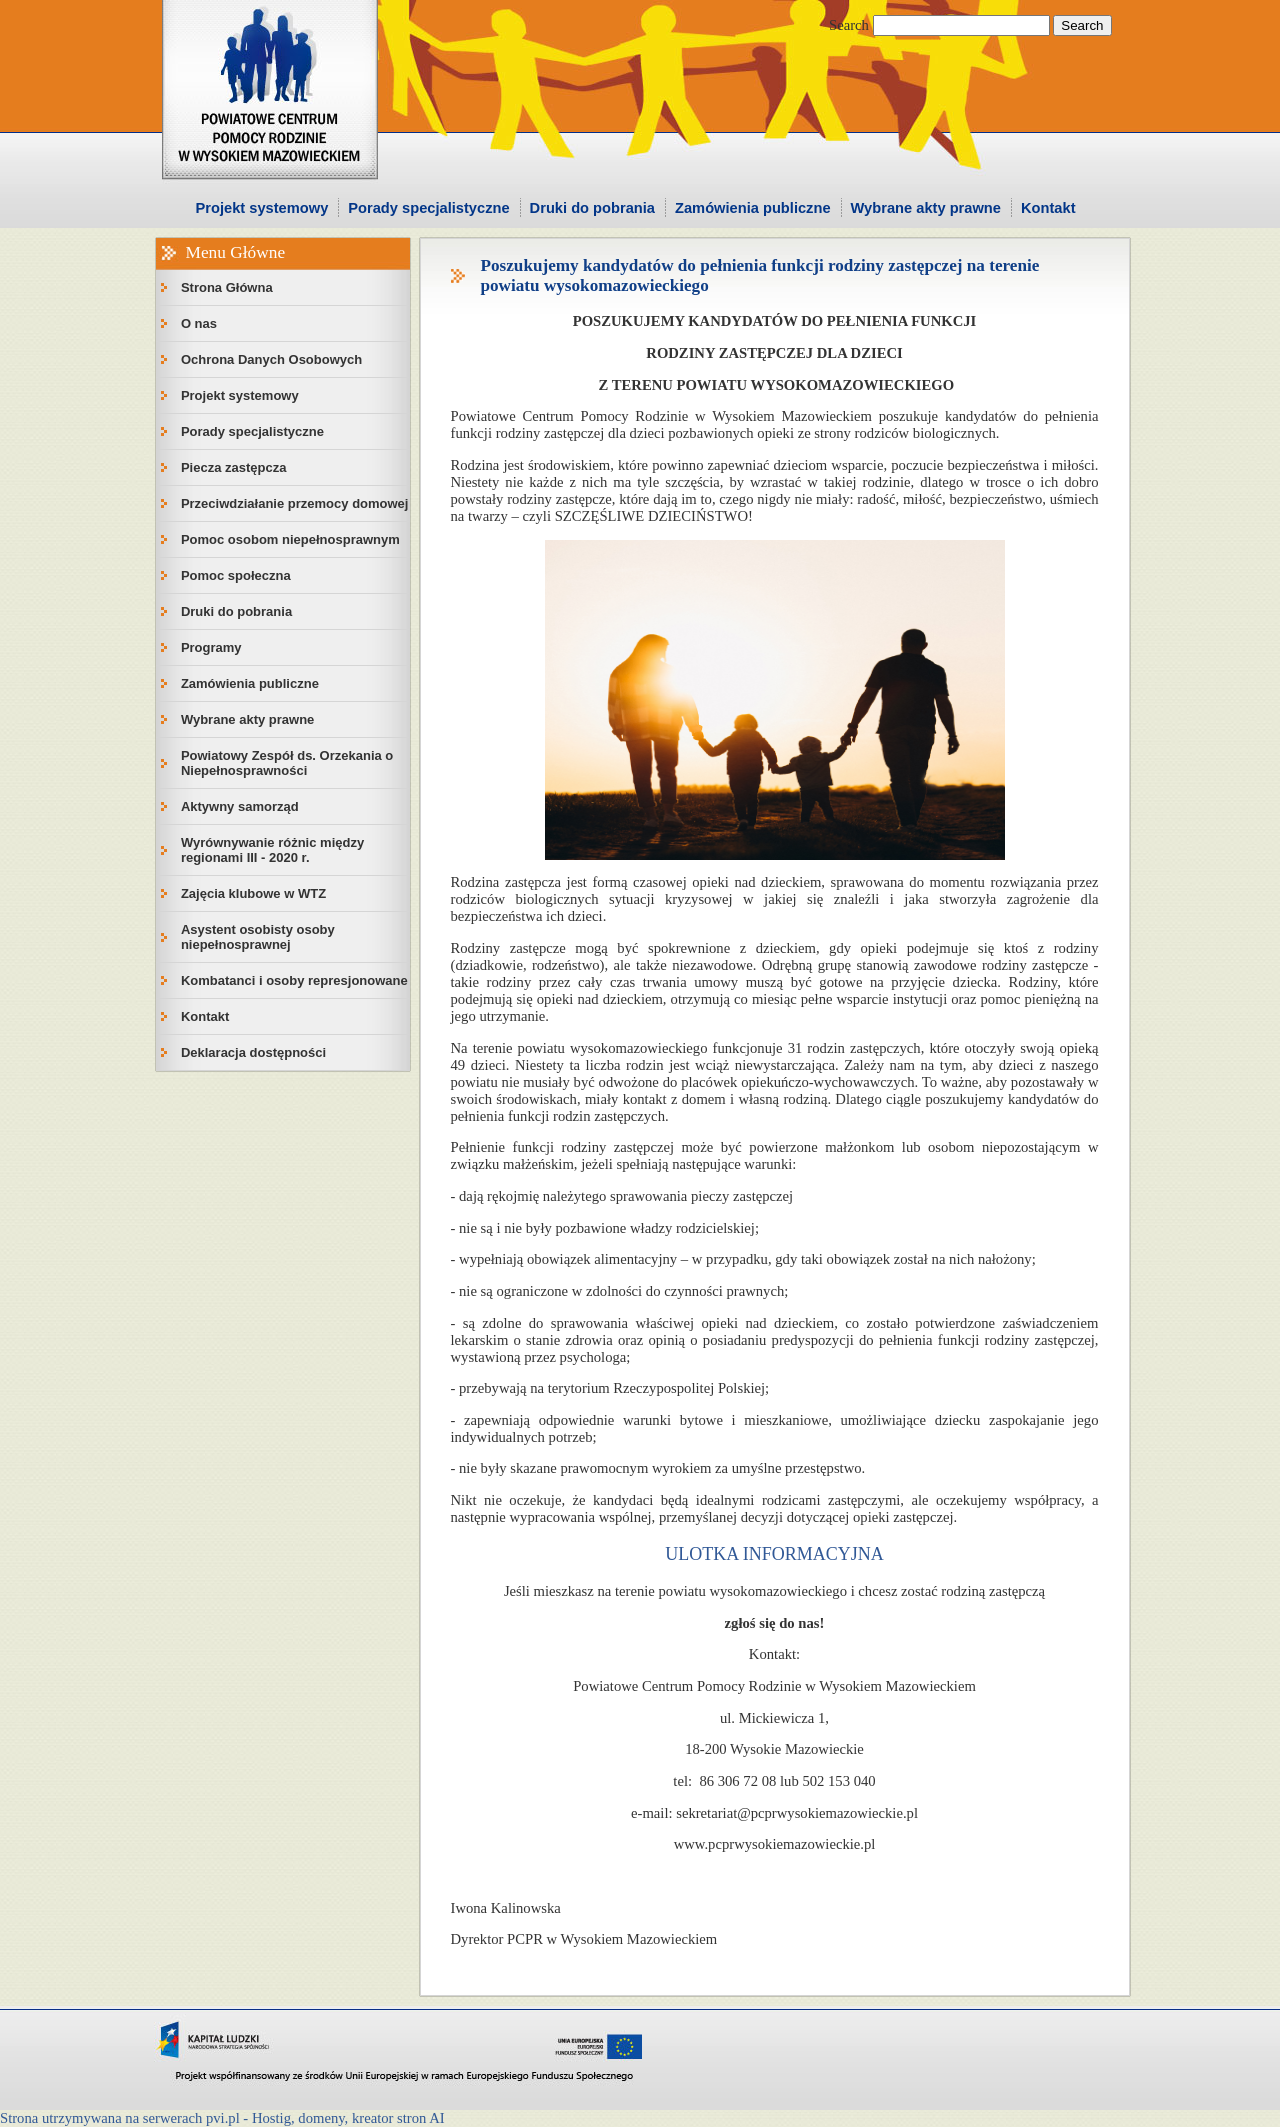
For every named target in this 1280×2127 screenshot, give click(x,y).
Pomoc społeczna (236, 575)
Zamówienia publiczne (753, 208)
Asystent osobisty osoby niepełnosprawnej (258, 937)
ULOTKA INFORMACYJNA (774, 1554)
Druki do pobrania (592, 208)
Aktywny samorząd (240, 806)
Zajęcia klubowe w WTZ (253, 893)
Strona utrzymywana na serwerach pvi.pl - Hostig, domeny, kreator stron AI (222, 2118)
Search (849, 25)
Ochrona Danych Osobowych (271, 359)
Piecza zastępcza (234, 467)
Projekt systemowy (262, 208)
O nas (199, 323)
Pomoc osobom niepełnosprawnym (290, 539)
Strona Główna (227, 287)
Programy (211, 647)
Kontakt (1048, 208)
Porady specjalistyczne (428, 208)
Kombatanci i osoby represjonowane (294, 980)
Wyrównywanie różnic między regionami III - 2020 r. (272, 850)
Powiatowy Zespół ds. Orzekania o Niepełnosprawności (287, 763)
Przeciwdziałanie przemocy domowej (295, 503)
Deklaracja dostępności (253, 1052)
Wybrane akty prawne (926, 208)
